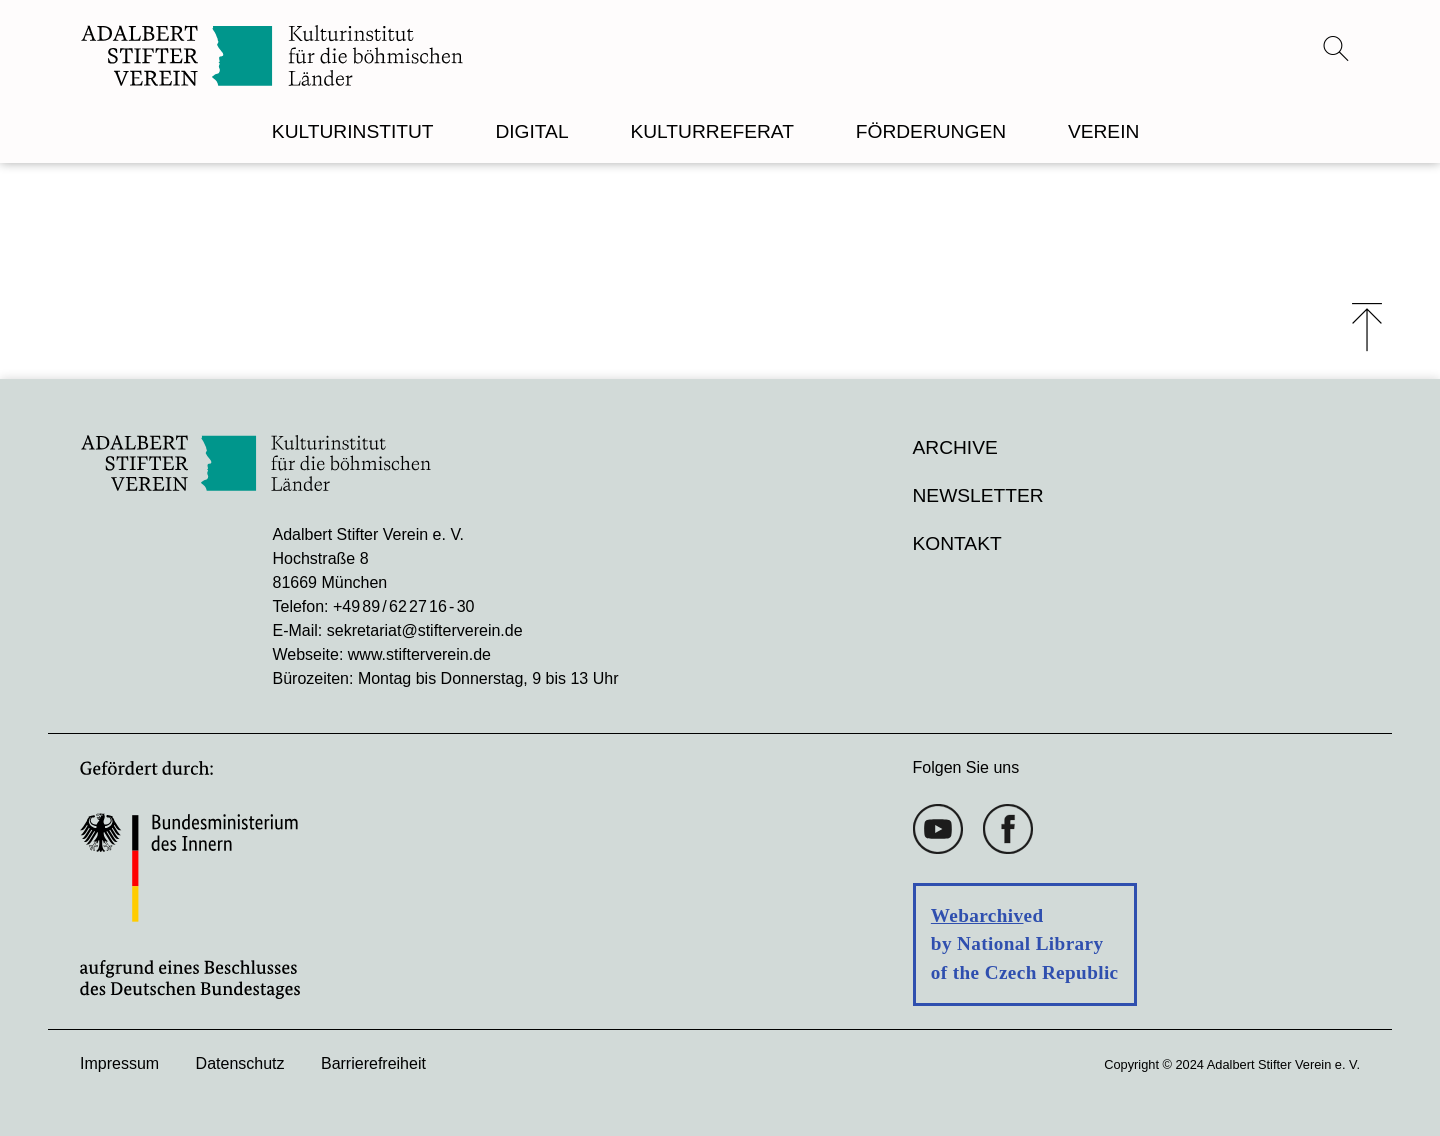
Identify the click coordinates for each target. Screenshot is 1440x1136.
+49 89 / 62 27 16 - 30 (403, 606)
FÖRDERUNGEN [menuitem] (931, 131)
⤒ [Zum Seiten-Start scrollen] (1367, 327)
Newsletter (978, 495)
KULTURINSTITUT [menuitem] (353, 131)
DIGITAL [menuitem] (531, 131)
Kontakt (957, 543)
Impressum (119, 1063)
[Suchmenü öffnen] (1336, 48)
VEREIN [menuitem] (1103, 131)
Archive (955, 447)
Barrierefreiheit (373, 1063)
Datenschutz (240, 1063)
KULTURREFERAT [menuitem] (711, 131)
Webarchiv (977, 915)
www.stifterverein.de (419, 654)
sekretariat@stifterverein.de (425, 630)
